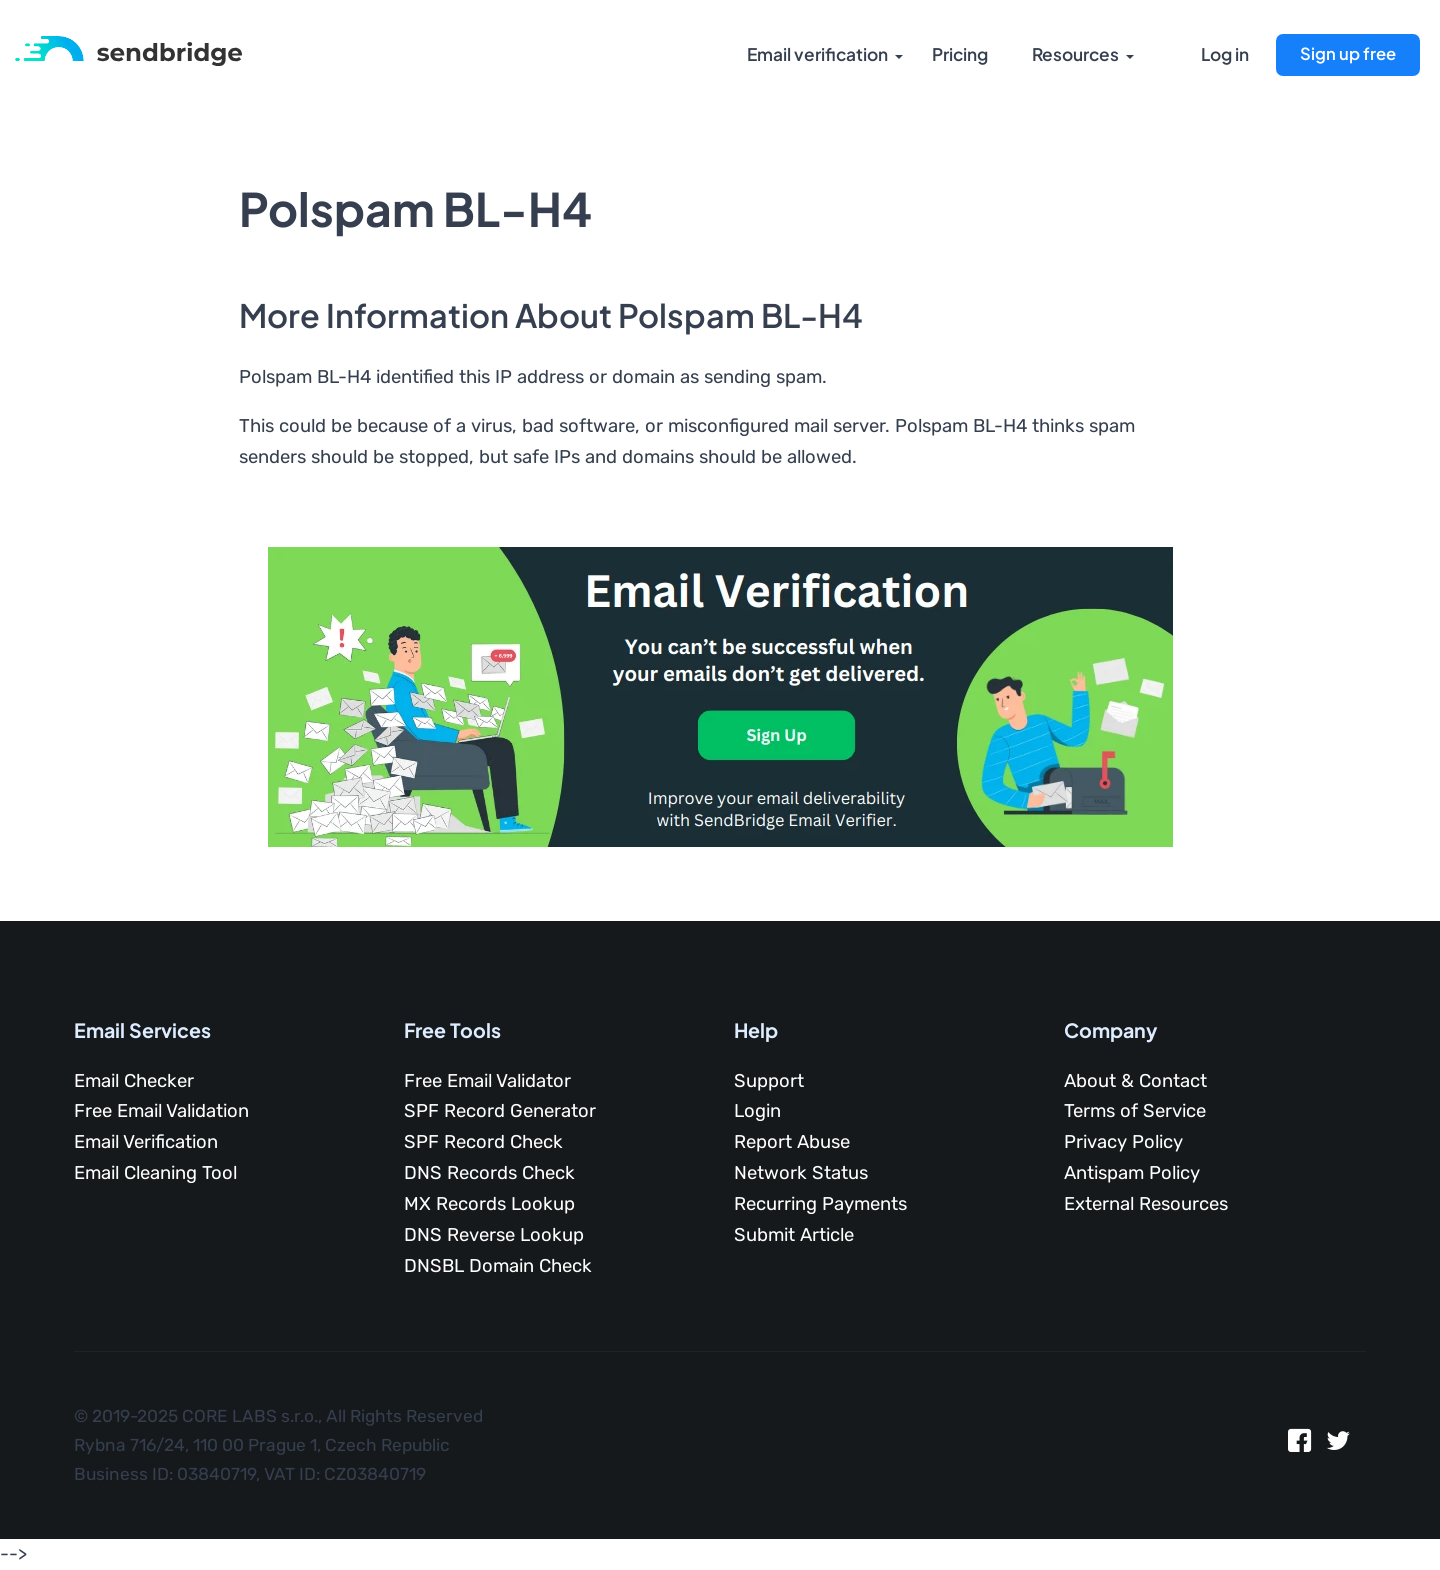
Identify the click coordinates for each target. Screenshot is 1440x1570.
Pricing (958, 55)
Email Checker (134, 1081)
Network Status (801, 1173)
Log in (1225, 55)
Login (757, 1111)
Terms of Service (1135, 1111)
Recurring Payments (820, 1204)
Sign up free (1348, 53)
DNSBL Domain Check (498, 1266)
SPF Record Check (483, 1142)
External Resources (1146, 1204)
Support (769, 1081)
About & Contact (1135, 1081)
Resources (1075, 55)
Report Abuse (792, 1142)
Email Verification (146, 1142)
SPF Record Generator (500, 1111)
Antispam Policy (1132, 1173)
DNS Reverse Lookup (494, 1235)
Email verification (815, 55)
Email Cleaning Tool (155, 1173)
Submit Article (794, 1235)
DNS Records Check (489, 1173)
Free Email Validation (161, 1111)
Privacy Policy (1123, 1142)
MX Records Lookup (489, 1204)
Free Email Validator (487, 1081)
